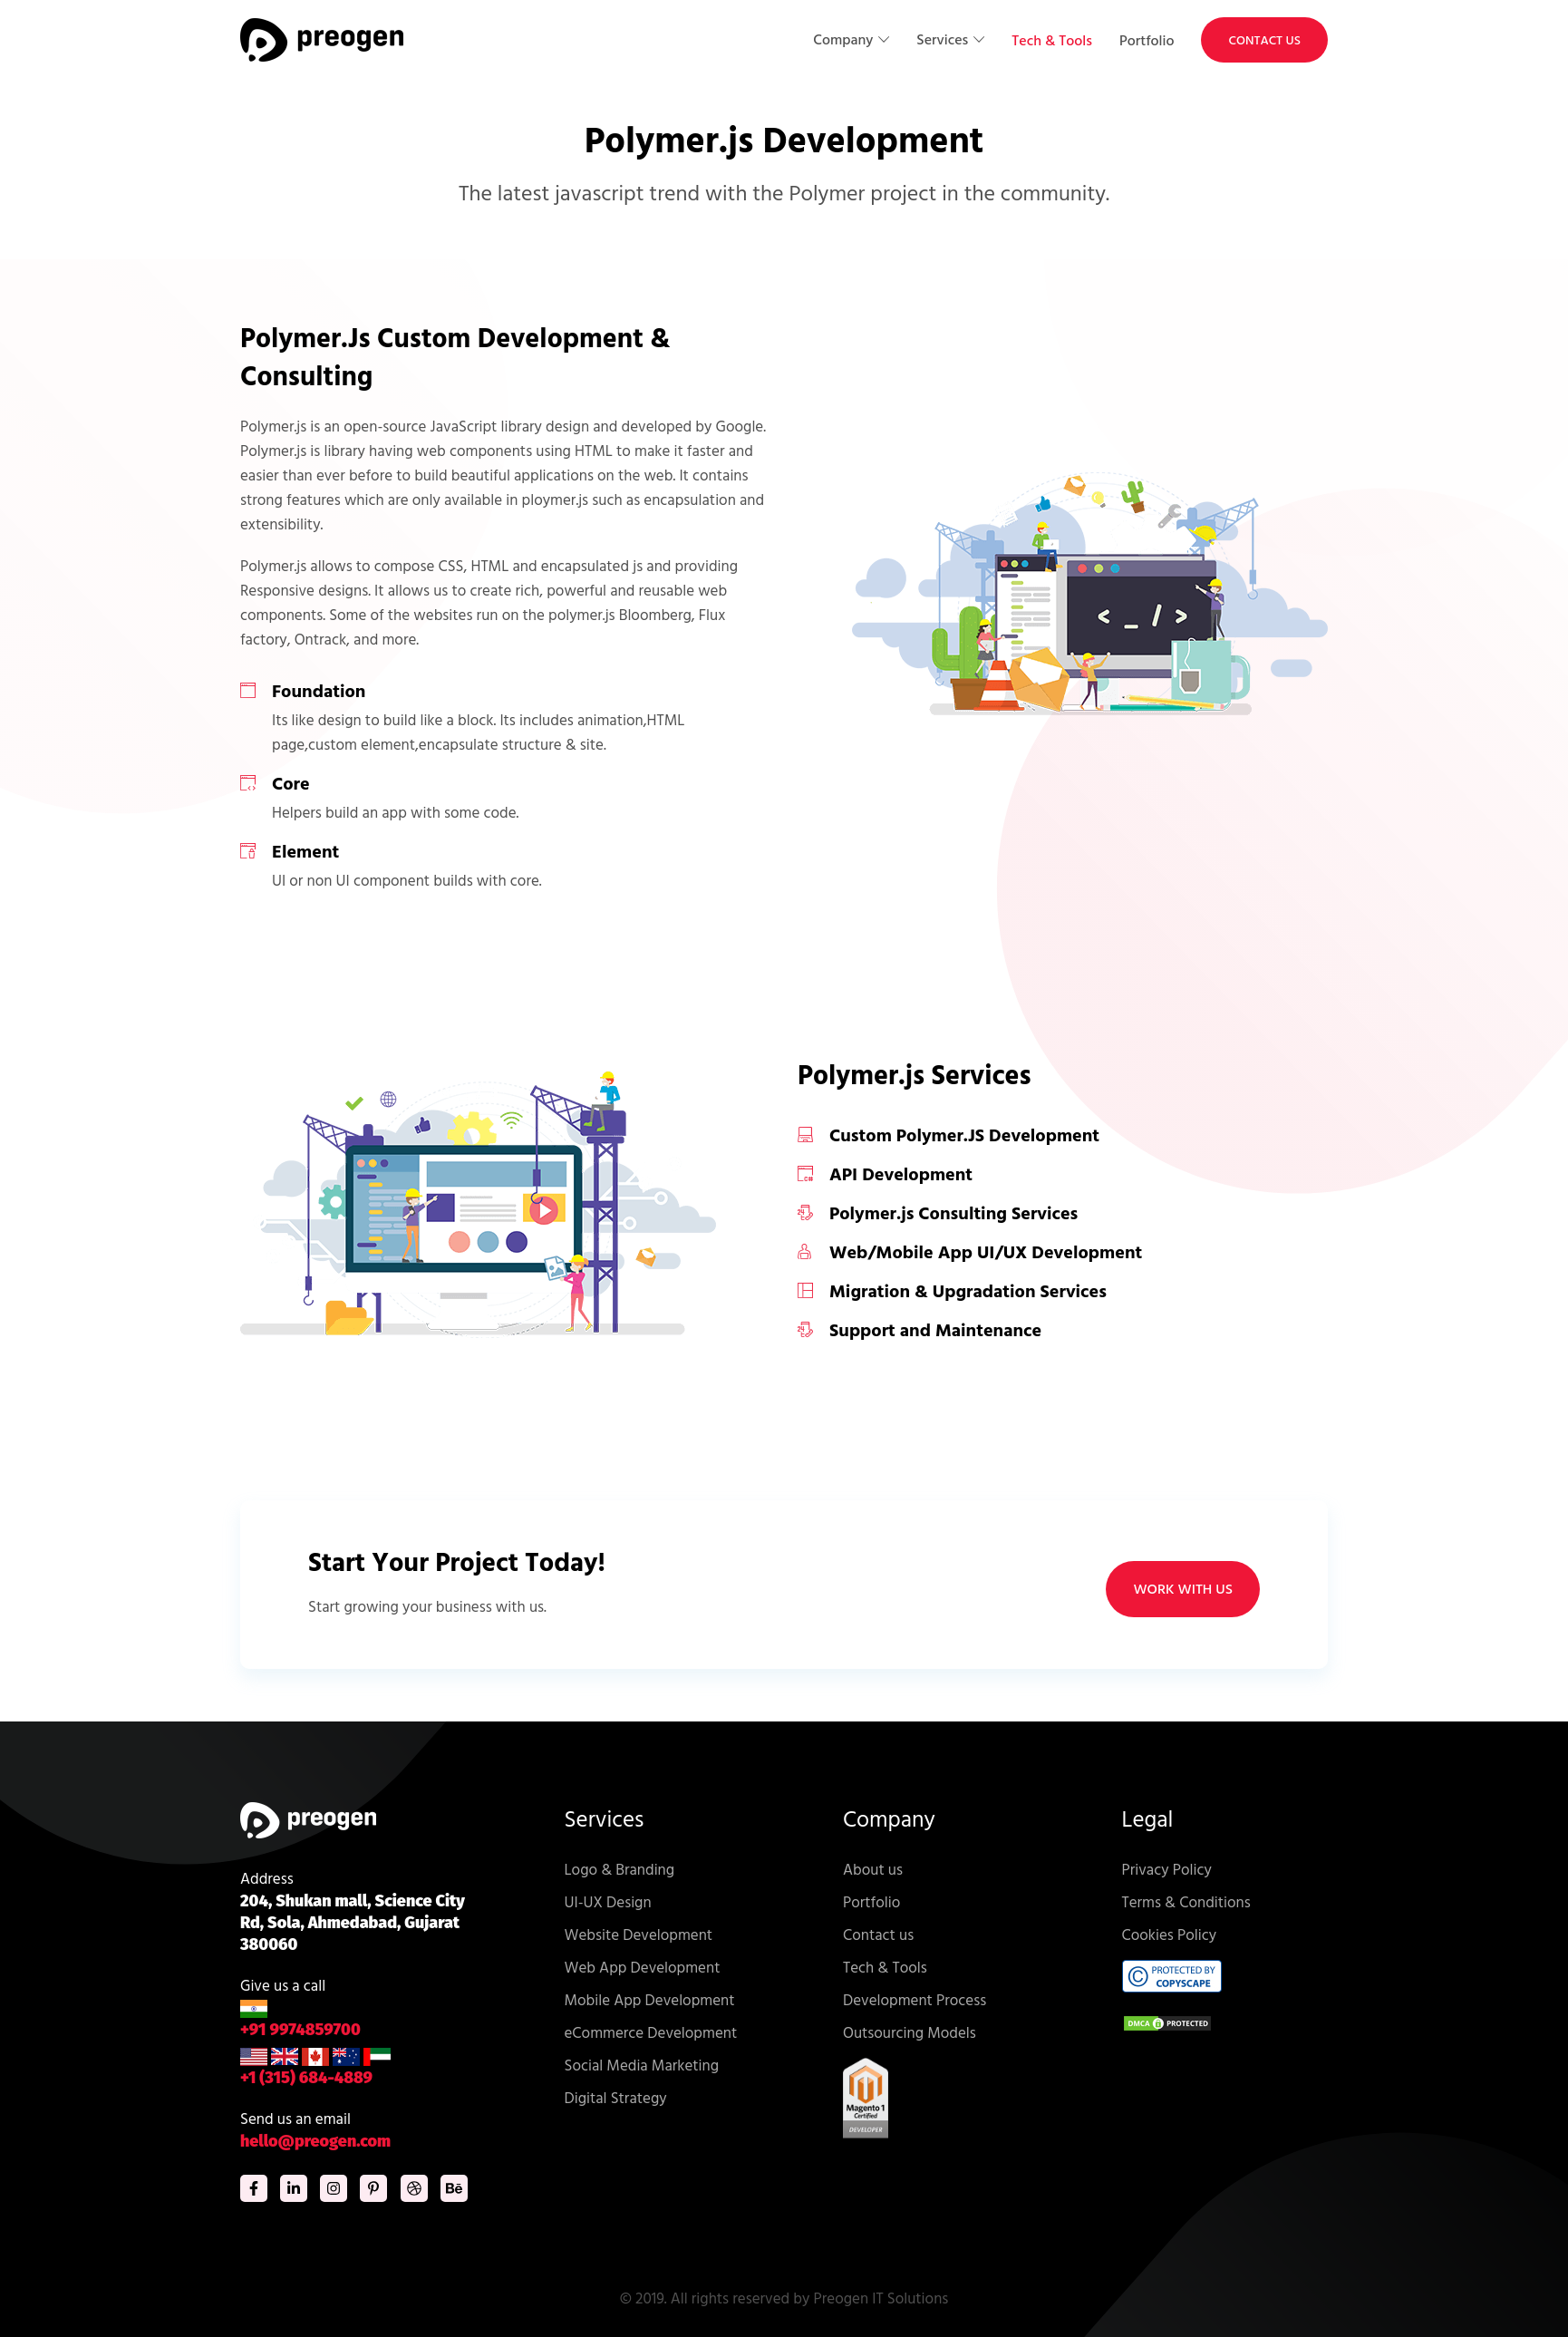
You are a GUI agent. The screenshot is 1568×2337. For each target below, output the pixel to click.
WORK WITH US (1183, 1589)
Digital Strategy (616, 2097)
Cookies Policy (1169, 1934)
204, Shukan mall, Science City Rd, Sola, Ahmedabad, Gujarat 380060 (352, 1922)
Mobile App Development (650, 1999)
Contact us (878, 1934)
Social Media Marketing (642, 2064)
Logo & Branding (620, 1868)
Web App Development (643, 1966)
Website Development (639, 1934)
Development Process (914, 1999)
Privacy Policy (1167, 1868)
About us (873, 1868)
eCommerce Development (651, 2032)
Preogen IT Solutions (880, 2297)
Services (944, 39)
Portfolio (1146, 40)
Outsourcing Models (909, 2032)
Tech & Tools (1051, 40)
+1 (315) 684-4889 (315, 2067)
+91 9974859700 (300, 2020)
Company (844, 39)
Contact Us (1264, 39)
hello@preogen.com (315, 2141)
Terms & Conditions (1186, 1901)
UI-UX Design (608, 1901)
